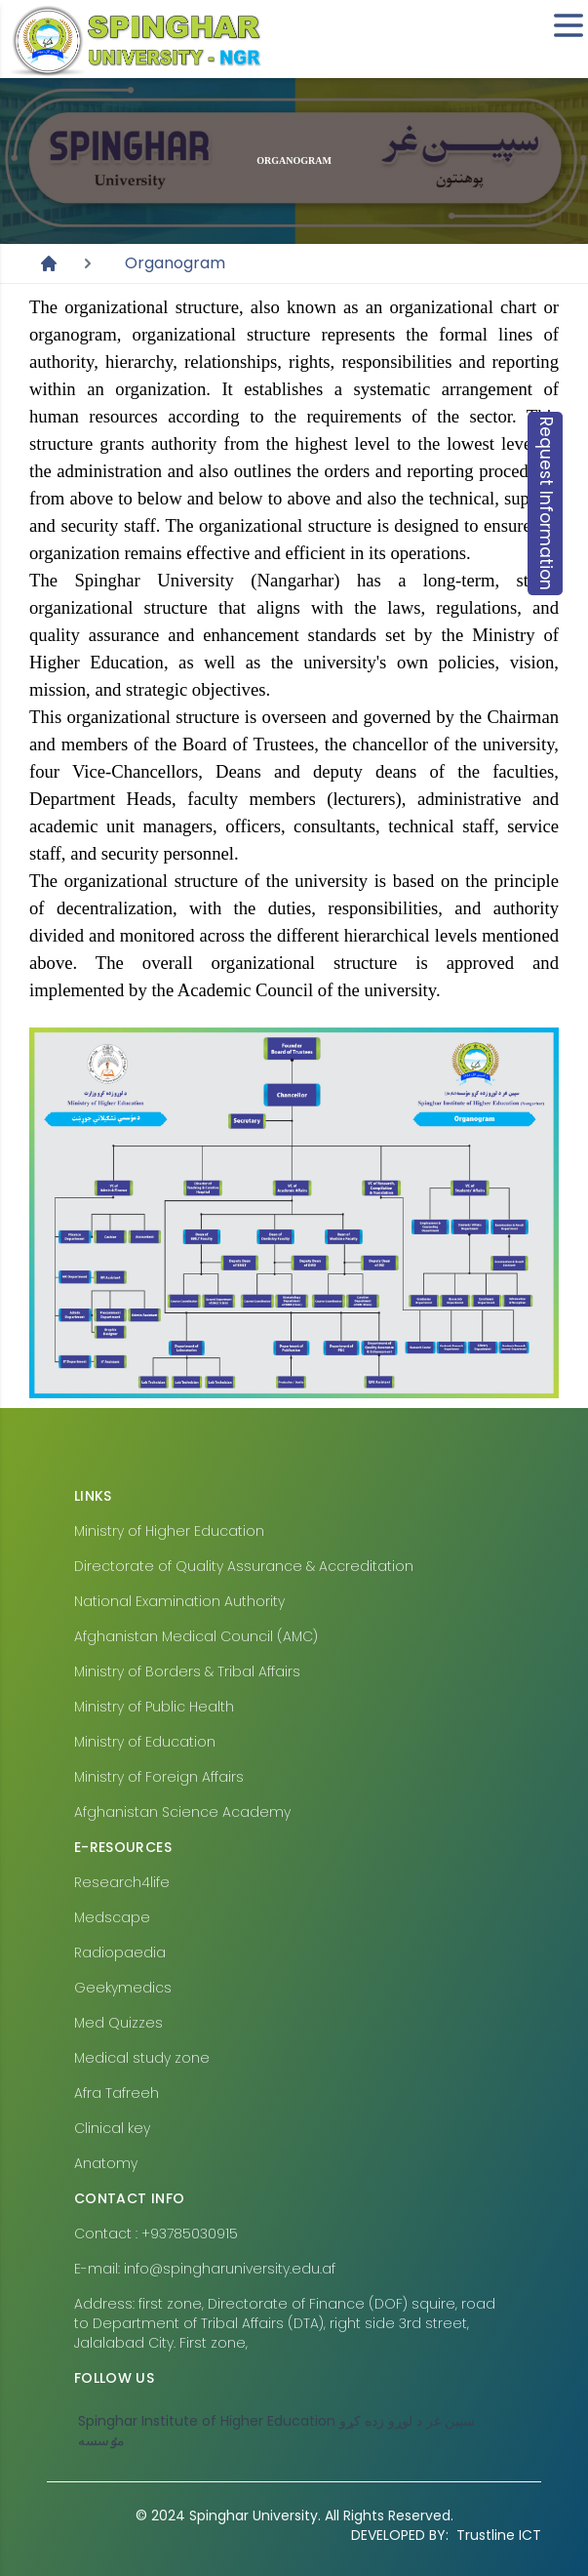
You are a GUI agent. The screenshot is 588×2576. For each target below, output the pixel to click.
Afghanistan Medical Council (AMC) (196, 1636)
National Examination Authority (179, 1601)
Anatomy (105, 2163)
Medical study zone (142, 2058)
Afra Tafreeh (116, 2093)
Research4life (122, 1882)
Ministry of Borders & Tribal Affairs (187, 1671)
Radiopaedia (120, 1952)
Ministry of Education (145, 1741)
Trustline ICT (446, 2535)
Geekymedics (123, 1987)
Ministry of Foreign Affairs (159, 1777)
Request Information (546, 503)
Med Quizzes (118, 2023)
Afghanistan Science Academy (182, 1812)
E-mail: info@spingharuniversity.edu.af (204, 2268)
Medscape (112, 1917)
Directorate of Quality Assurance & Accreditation (243, 1566)
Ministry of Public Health (154, 1706)
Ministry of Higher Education (169, 1531)
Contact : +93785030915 (156, 2233)
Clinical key (112, 2128)
